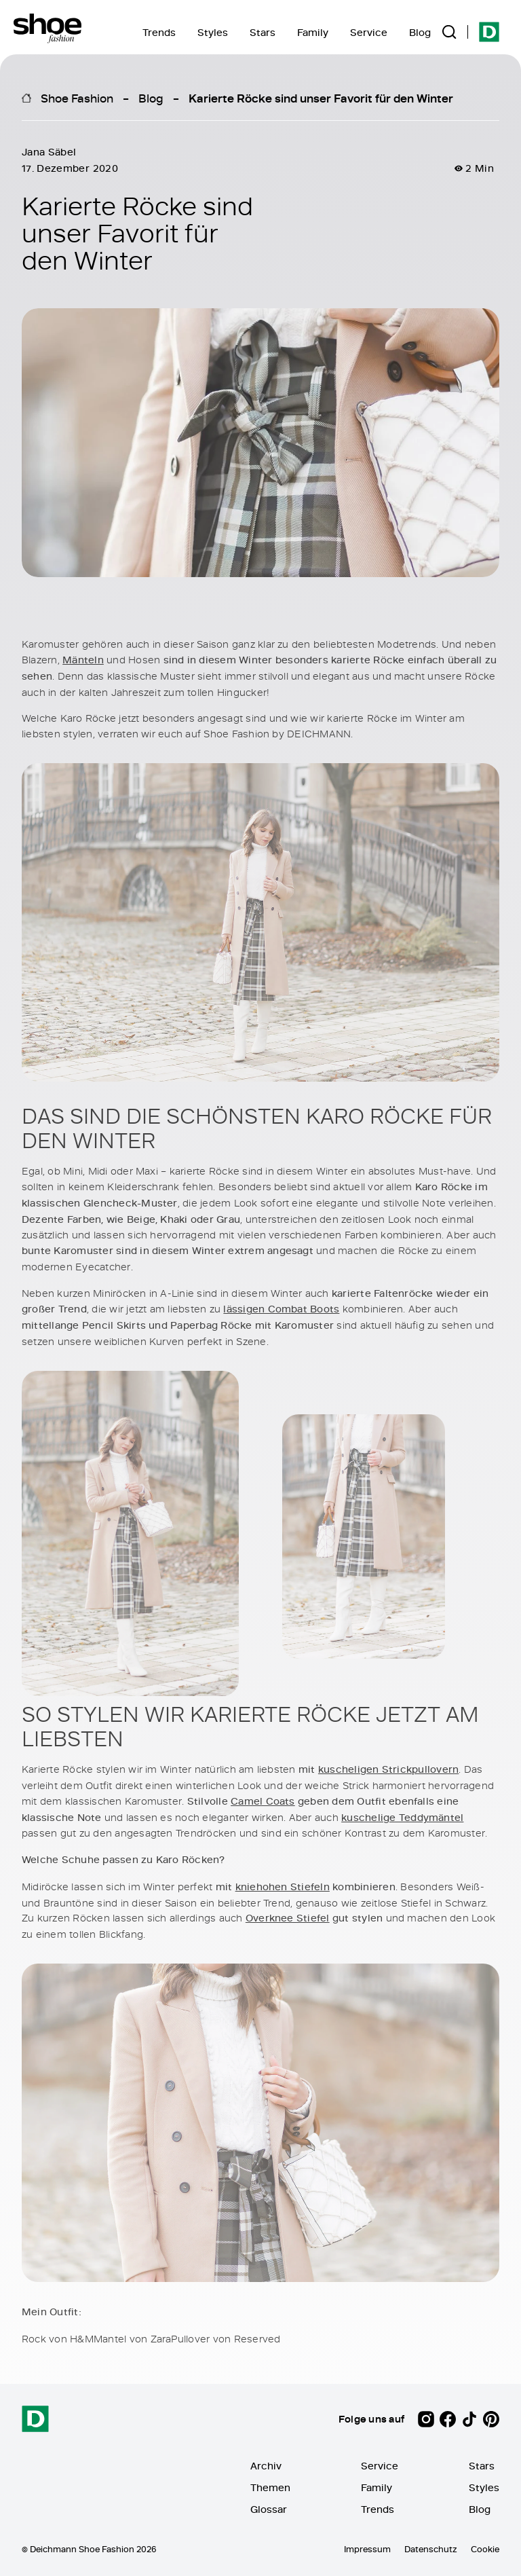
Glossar (268, 2509)
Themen (270, 2487)
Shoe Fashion (77, 98)
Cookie (485, 2548)
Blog (420, 32)
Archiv (266, 2466)
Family (312, 32)
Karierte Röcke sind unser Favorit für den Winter (321, 98)
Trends (159, 32)
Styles (213, 32)
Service (368, 32)
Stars (262, 32)
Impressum (367, 2549)
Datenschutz (430, 2549)
